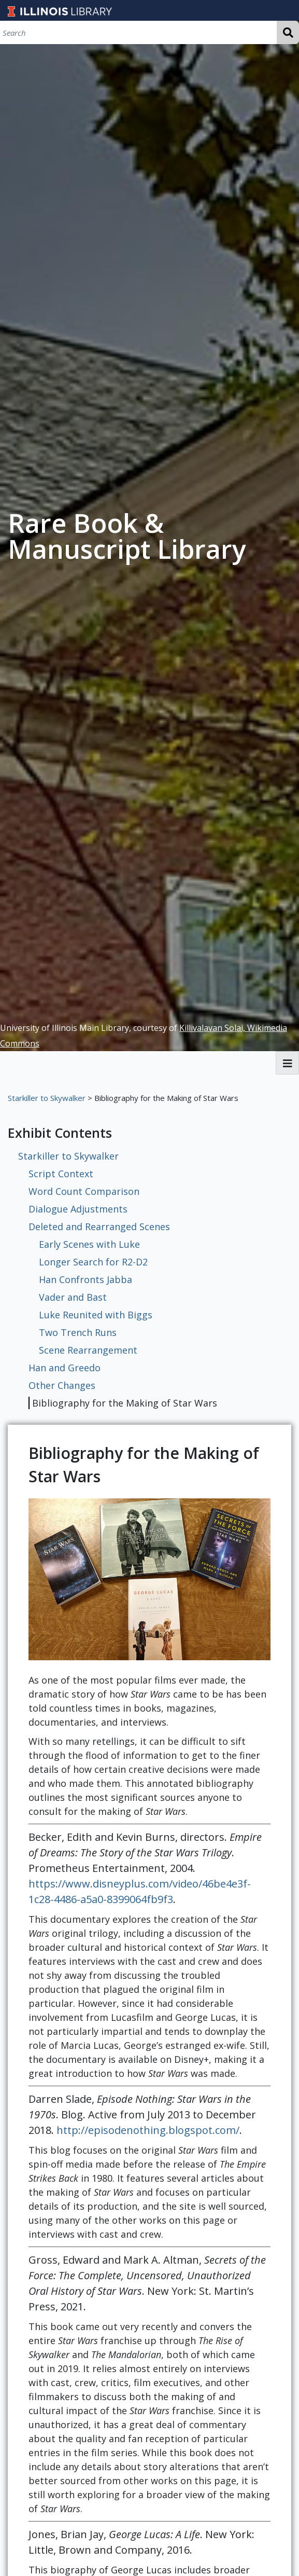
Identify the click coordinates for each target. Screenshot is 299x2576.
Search (288, 32)
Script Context (61, 1173)
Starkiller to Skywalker (47, 1098)
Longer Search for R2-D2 (93, 1262)
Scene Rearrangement (88, 1350)
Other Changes (62, 1385)
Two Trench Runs (78, 1332)
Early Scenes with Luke (89, 1244)
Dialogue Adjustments (78, 1209)
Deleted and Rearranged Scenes (99, 1226)
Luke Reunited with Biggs (95, 1314)
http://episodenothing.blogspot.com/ (147, 2130)
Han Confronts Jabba (85, 1279)
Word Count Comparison (84, 1191)
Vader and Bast (73, 1297)
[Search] (138, 32)
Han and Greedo (65, 1367)
